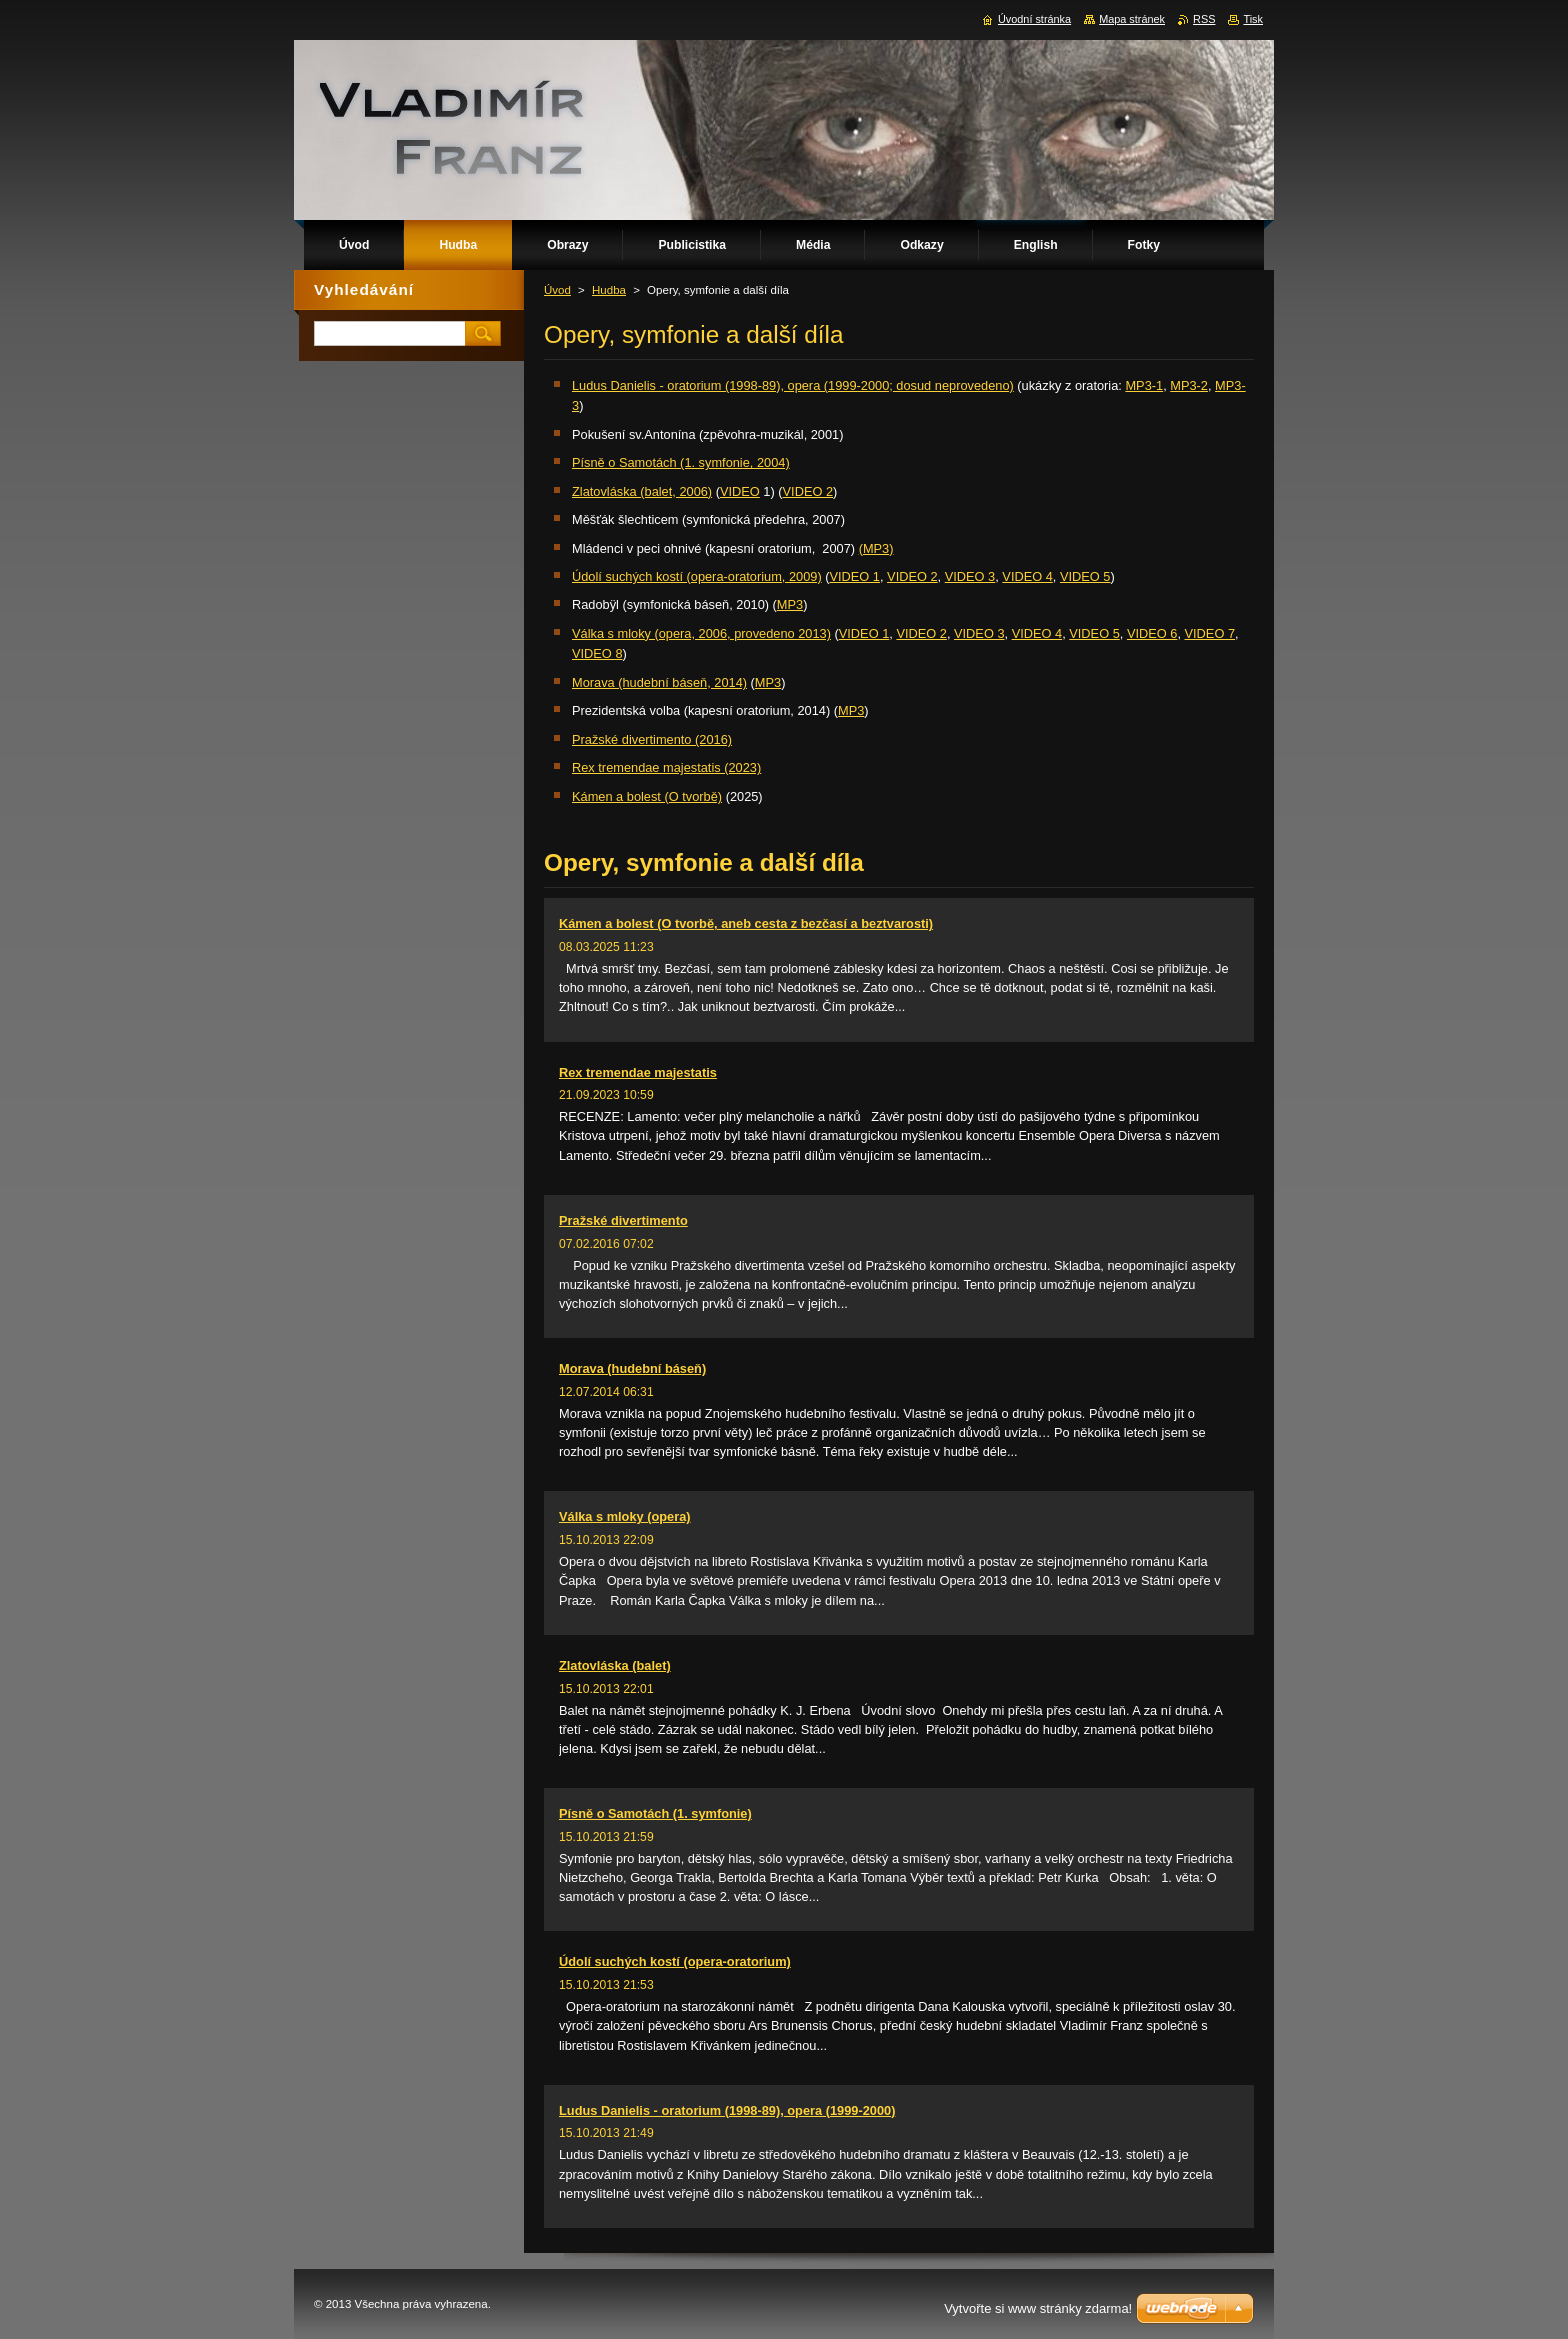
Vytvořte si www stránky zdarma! (1038, 2308)
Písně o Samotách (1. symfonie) (655, 1813)
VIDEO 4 (1027, 576)
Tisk (1253, 19)
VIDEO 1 (854, 576)
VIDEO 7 (1210, 633)
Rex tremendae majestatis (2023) (666, 767)
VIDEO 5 (1085, 576)
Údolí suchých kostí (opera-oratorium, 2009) (697, 576)
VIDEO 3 (970, 576)
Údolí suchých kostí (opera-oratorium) (675, 1961)
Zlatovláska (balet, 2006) (642, 491)
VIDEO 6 (1152, 633)
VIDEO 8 (597, 653)
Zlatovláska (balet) (615, 1665)
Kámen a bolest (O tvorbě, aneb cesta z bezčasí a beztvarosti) (746, 923)
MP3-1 (1144, 385)
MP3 (790, 604)
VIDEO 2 (808, 491)
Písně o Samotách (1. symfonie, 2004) (681, 462)
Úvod (557, 290)
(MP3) (876, 548)
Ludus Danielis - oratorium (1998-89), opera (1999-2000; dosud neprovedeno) (793, 385)
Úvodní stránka (1034, 19)
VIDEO (740, 491)
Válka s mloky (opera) (625, 1516)
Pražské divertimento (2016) (652, 739)
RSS (1204, 19)
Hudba (609, 290)
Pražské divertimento (623, 1220)
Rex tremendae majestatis (638, 1072)
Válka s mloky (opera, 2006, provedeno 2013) (701, 633)
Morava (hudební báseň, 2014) (659, 682)
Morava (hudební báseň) (632, 1368)
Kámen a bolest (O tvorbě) (647, 796)
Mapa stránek (1132, 19)
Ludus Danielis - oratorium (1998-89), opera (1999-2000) (727, 2110)
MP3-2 (1189, 385)
